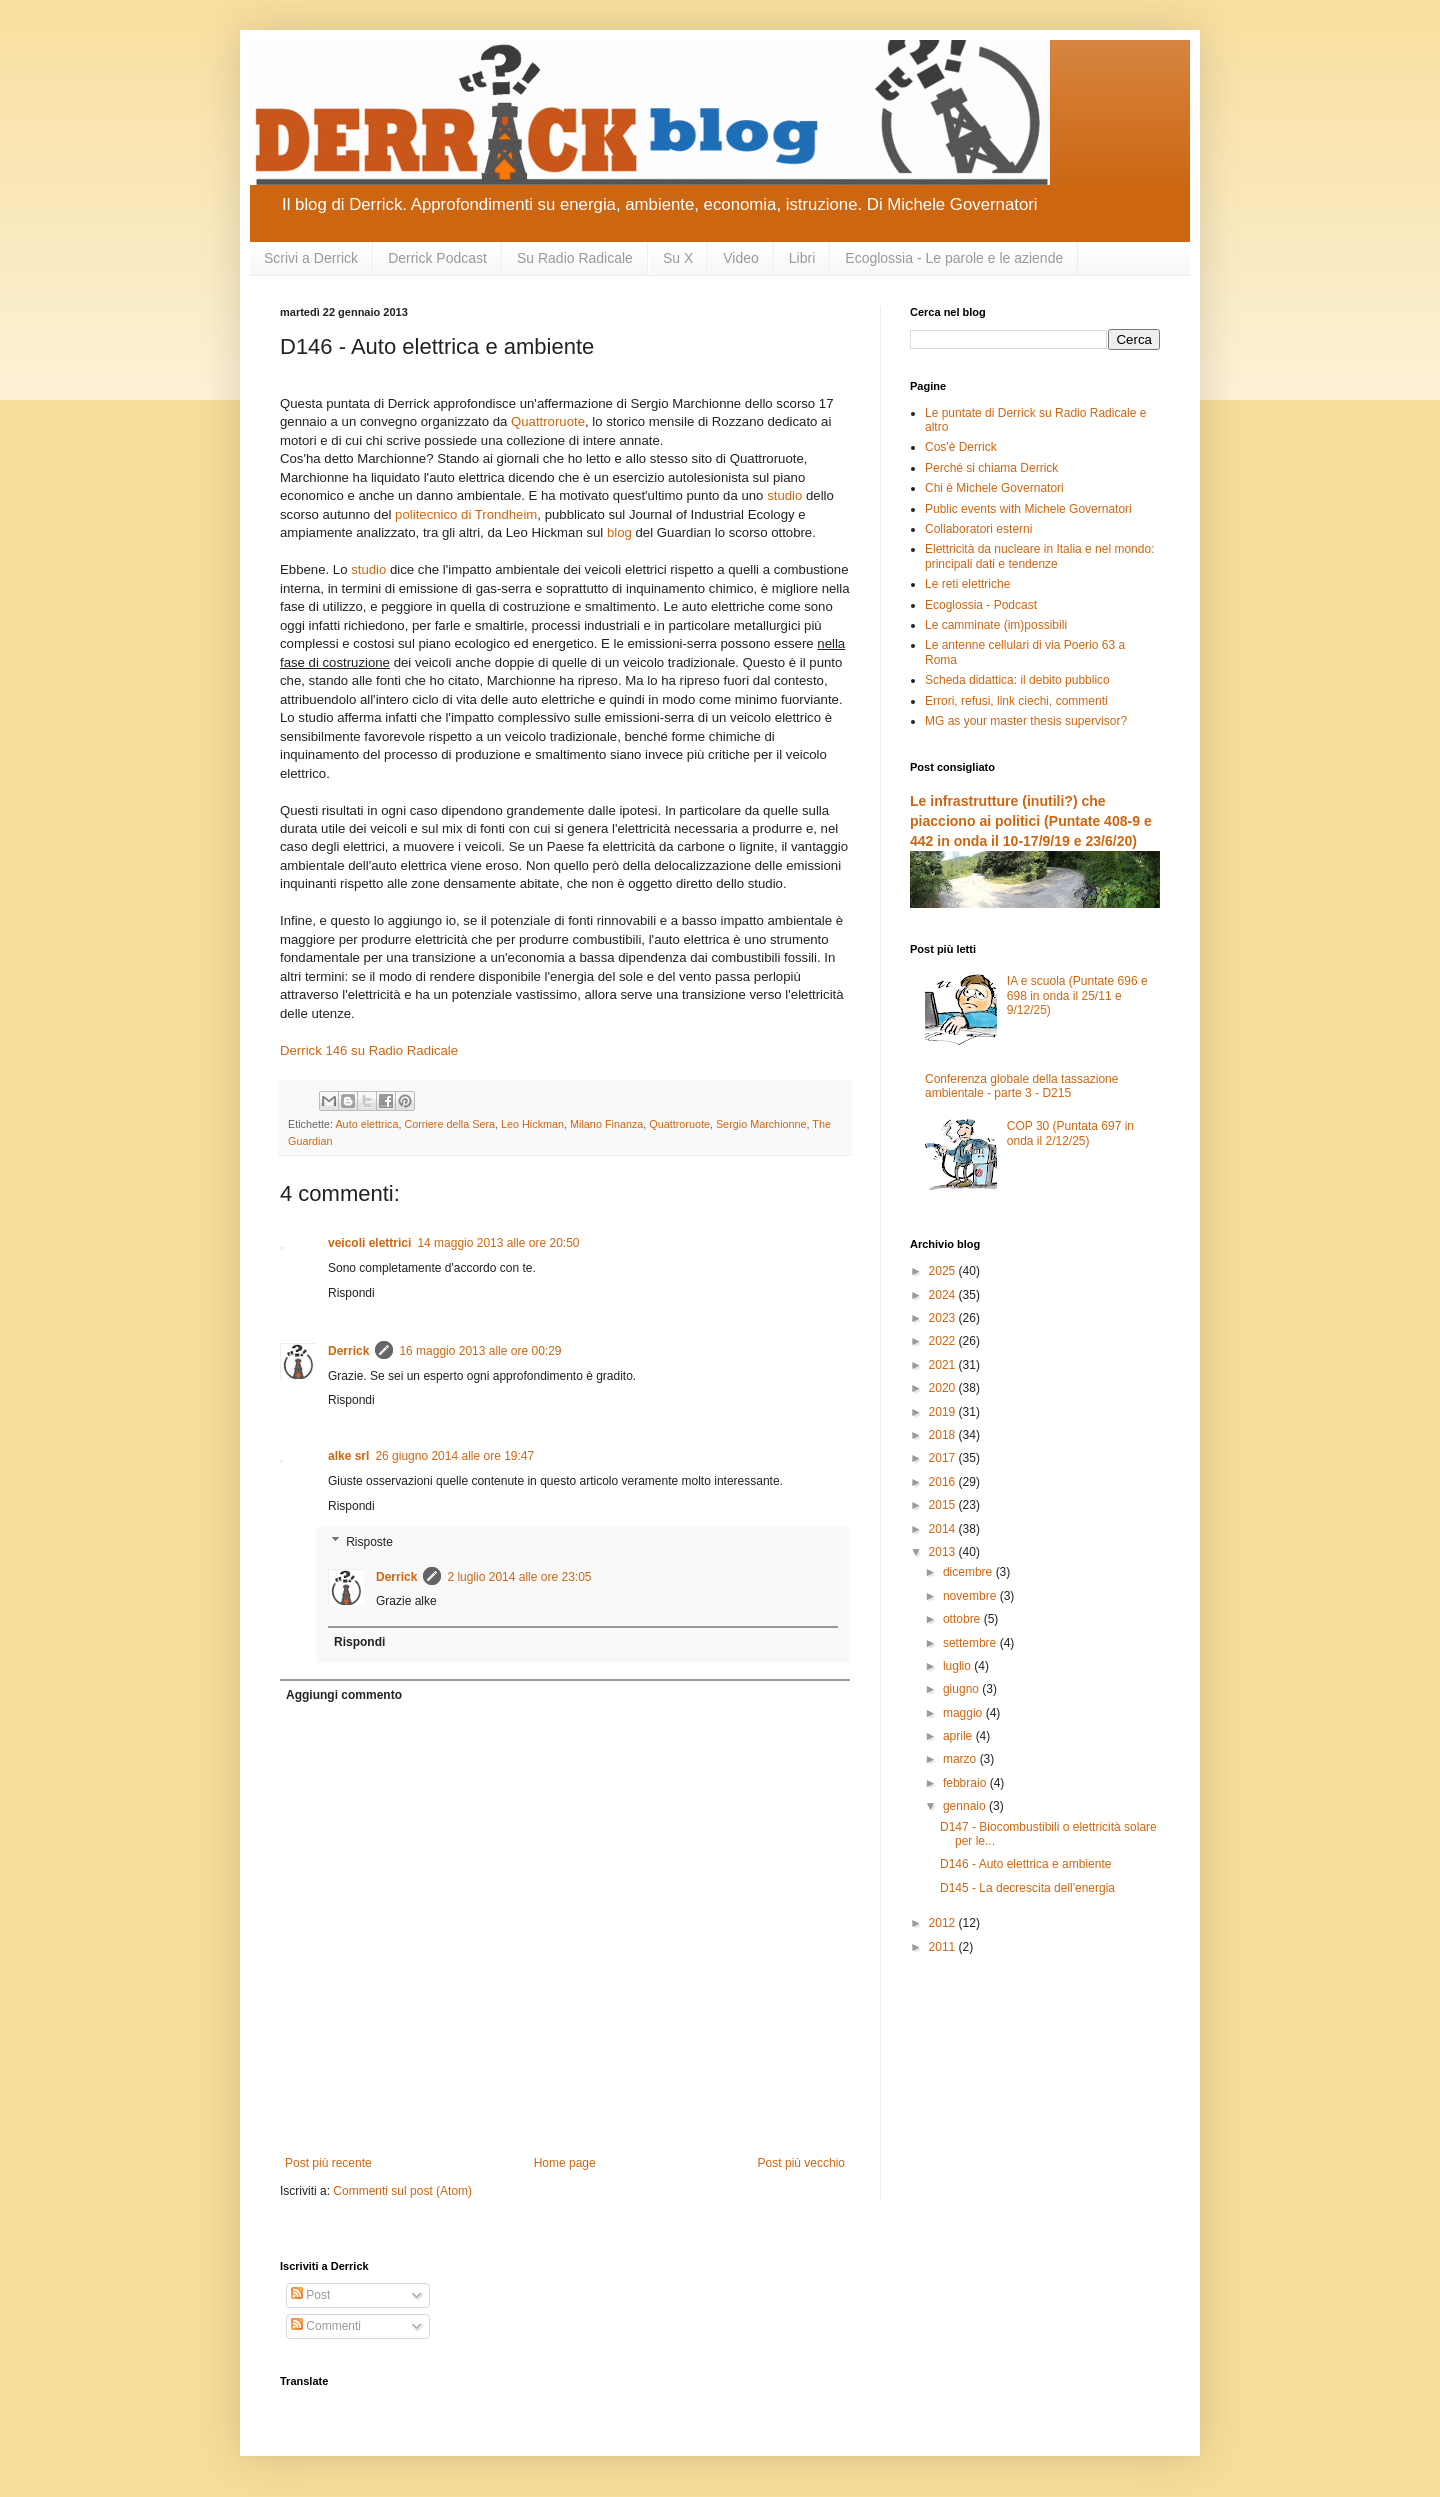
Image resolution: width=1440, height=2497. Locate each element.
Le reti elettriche (967, 584)
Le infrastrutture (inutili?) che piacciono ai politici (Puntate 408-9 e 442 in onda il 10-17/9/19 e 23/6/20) (1031, 820)
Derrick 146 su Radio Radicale (369, 1050)
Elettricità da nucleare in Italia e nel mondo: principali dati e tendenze (1039, 556)
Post (310, 2295)
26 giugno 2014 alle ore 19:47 (454, 1456)
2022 (944, 1341)
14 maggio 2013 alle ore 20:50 (498, 1243)
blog (619, 532)
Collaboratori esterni (978, 529)
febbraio (966, 1783)
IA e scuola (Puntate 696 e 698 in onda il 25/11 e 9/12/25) (1077, 995)
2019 (944, 1412)
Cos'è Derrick (961, 447)
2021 (944, 1365)
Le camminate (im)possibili (996, 625)
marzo (961, 1759)
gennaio (966, 1806)
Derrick (348, 1351)
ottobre (963, 1619)
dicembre (969, 1572)
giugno (962, 1689)
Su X (678, 258)
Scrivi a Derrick (311, 258)
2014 (944, 1529)
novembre (971, 1596)
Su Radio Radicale (575, 258)
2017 (944, 1458)
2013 (944, 1552)
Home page (565, 2163)
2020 (944, 1388)
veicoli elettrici (369, 1243)
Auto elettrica (366, 1124)
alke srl (348, 1456)
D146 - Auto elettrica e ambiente (1025, 1864)
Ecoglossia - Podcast (981, 605)
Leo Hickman (532, 1124)
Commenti (326, 2326)
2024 (944, 1295)
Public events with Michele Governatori (1028, 509)
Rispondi (351, 1293)
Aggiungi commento (344, 1695)
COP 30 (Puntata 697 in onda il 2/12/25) (1070, 1133)
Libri (802, 258)
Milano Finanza (606, 1124)
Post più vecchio (801, 2163)
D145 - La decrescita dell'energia (1027, 1888)
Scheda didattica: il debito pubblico (1017, 680)
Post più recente (328, 2163)
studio (784, 495)
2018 (944, 1435)
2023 (944, 1318)
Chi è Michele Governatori (994, 488)
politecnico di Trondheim (466, 514)
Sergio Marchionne (761, 1124)
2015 (944, 1505)
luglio (958, 1666)
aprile (959, 1736)
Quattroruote (548, 421)
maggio (964, 1713)
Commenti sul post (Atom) (402, 2191)
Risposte (369, 1542)
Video (741, 258)
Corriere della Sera (449, 1124)
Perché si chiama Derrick (991, 468)
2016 (944, 1482)
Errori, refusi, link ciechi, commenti (1016, 701)
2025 (944, 1271)
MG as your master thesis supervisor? (1026, 721)
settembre (971, 1643)
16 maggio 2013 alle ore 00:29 (480, 1351)
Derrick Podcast (437, 258)
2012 (944, 1923)
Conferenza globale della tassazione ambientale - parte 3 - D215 (1021, 1086)
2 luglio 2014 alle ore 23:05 (519, 1577)
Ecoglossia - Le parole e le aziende (954, 258)
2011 (944, 1947)
